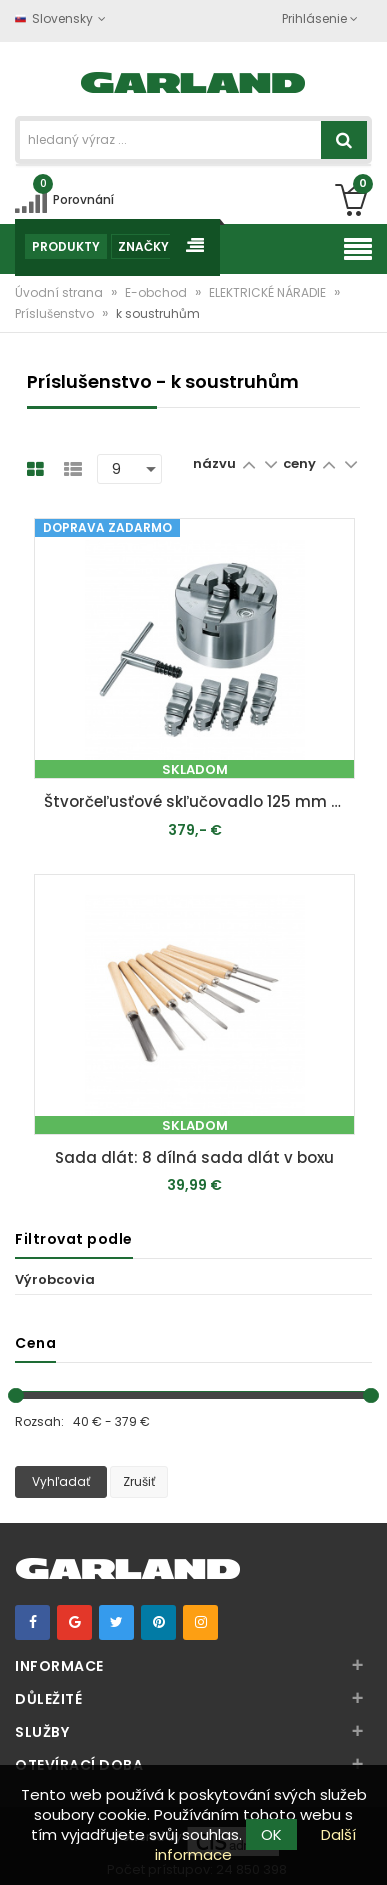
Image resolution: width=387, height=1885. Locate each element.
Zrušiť (139, 1481)
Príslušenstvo (56, 313)
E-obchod (157, 292)
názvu (214, 463)
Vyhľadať (61, 1481)
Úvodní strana (60, 292)
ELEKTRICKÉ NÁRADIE (269, 292)
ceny (301, 463)
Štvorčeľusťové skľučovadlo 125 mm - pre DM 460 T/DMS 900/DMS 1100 (199, 801)
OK (271, 1834)
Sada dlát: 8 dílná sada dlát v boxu (194, 1157)
